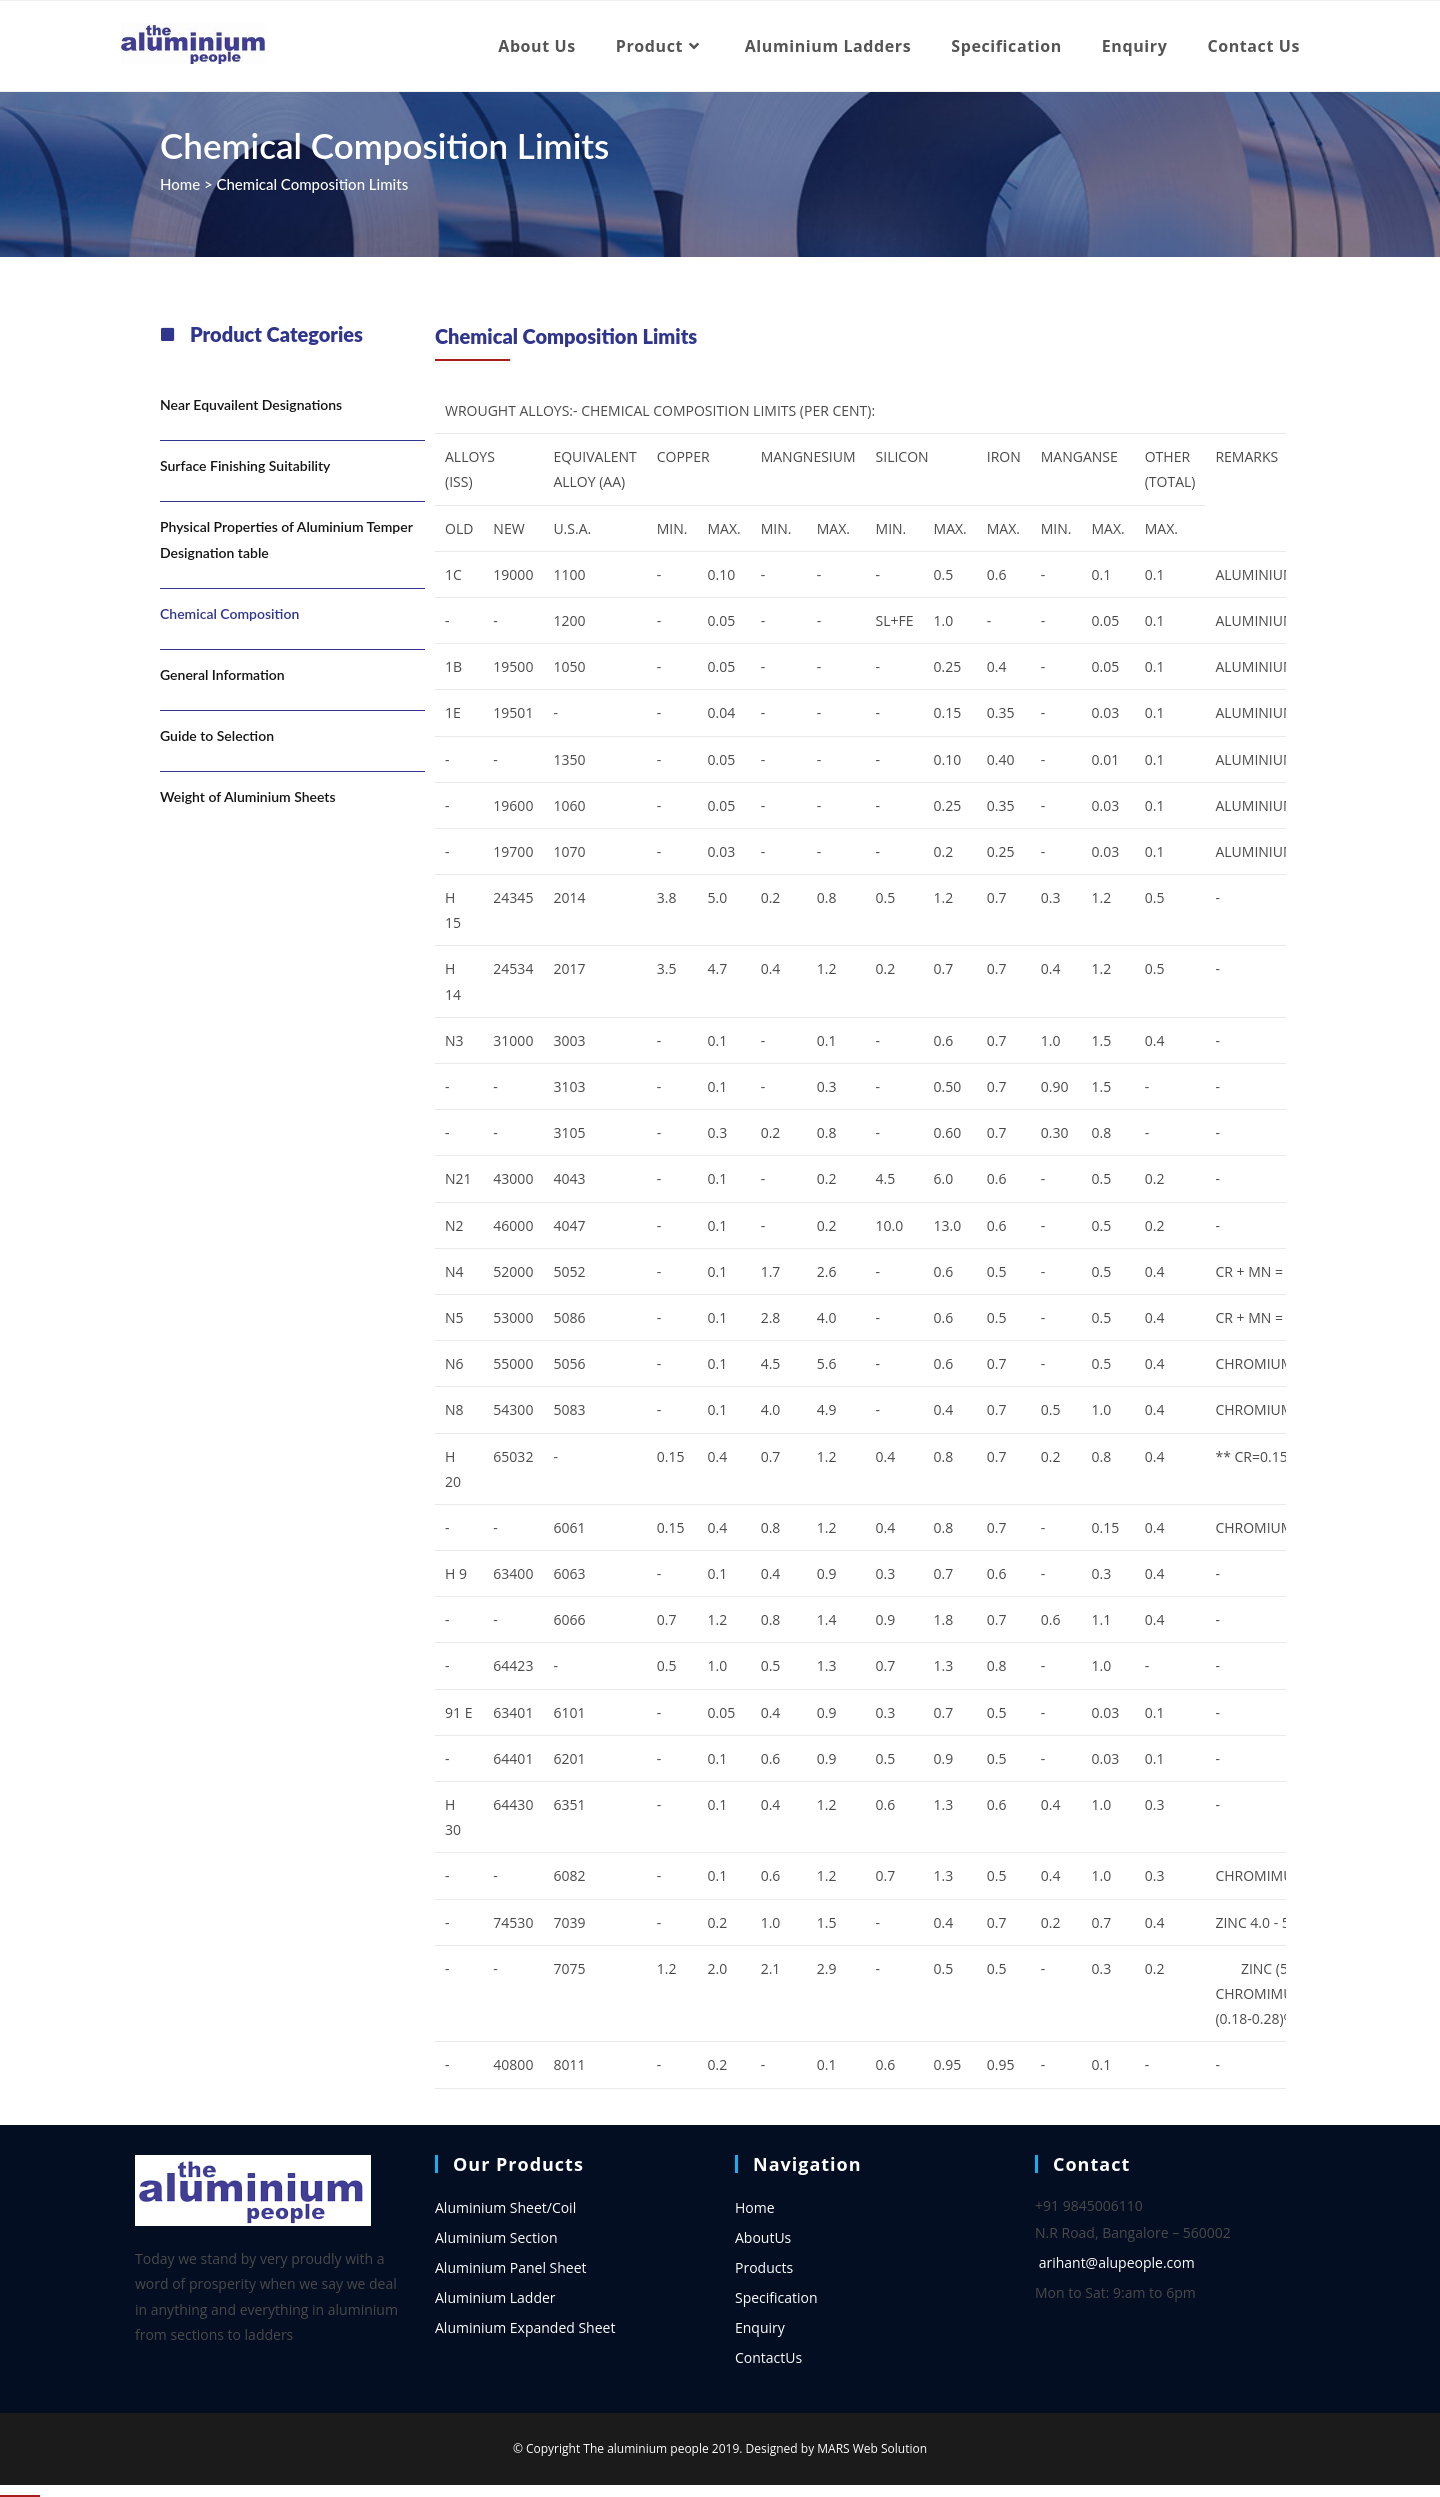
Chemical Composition (229, 613)
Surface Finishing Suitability (245, 465)
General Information (222, 674)
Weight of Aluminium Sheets (248, 796)
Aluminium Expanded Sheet (525, 2327)
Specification (776, 2297)
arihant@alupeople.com (1117, 2262)
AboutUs (763, 2237)
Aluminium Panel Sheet (511, 2267)
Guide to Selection (217, 735)
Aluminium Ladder (495, 2297)
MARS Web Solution (872, 2448)
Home (180, 184)
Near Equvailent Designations (251, 404)
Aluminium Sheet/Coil (505, 2207)
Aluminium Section (496, 2237)
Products (764, 2267)
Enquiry (760, 2327)
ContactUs (768, 2357)
